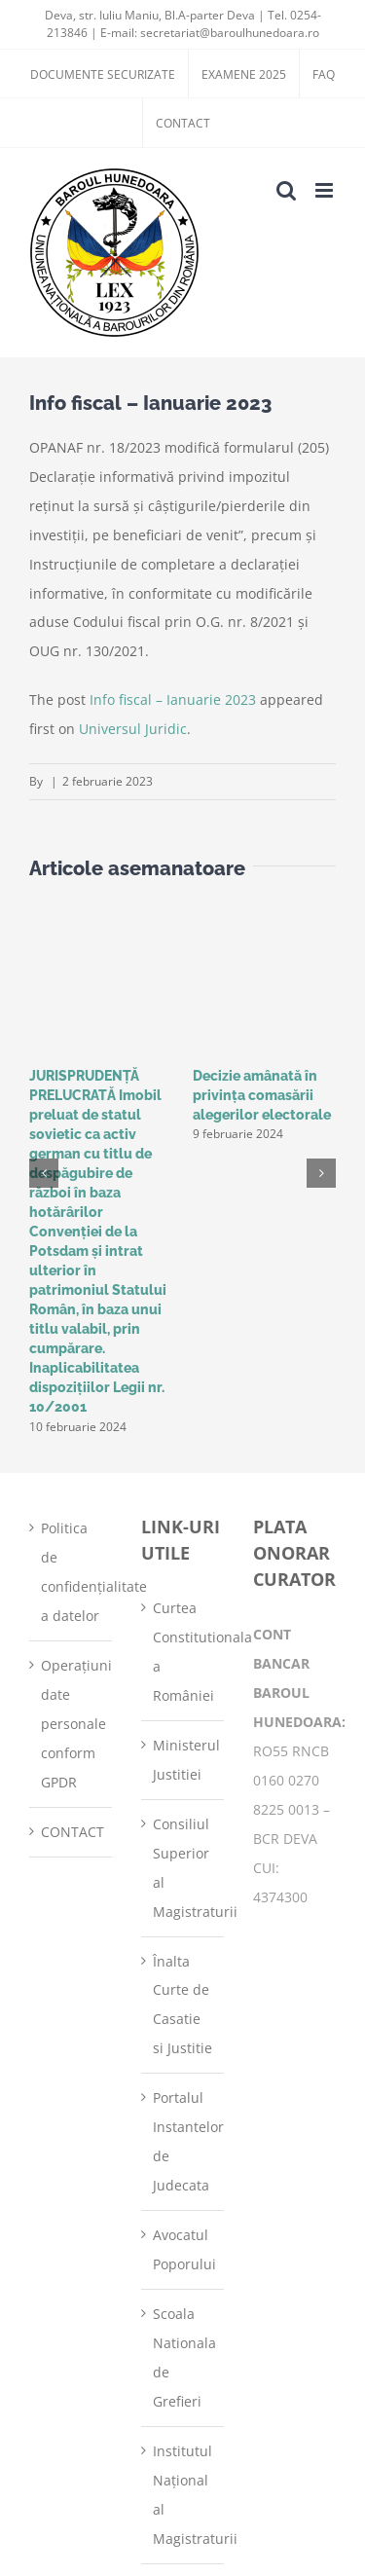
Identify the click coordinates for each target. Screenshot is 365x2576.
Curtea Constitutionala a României (183, 1652)
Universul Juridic (133, 728)
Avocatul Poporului (183, 2249)
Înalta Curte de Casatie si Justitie (182, 2005)
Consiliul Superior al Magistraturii (183, 1868)
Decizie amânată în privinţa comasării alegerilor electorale (262, 1095)
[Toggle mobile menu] (325, 190)
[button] (43, 1173)
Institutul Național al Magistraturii (183, 2495)
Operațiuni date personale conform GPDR (71, 1723)
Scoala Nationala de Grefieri (183, 2357)
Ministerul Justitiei (183, 1760)
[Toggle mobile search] (286, 190)
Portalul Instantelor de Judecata (183, 2141)
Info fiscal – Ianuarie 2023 (173, 699)
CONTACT (71, 1831)
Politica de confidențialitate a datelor (71, 1572)
